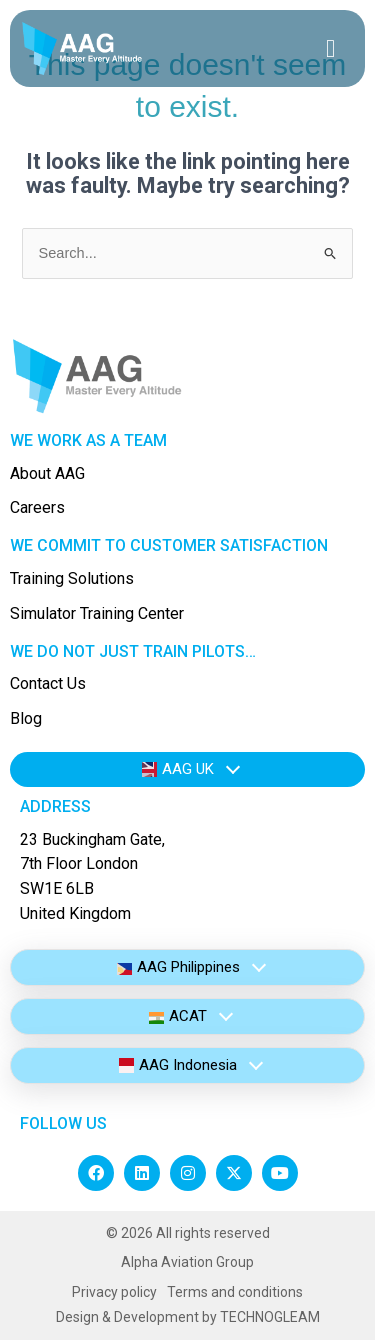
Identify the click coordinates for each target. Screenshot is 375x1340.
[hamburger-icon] (330, 48)
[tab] (187, 769)
